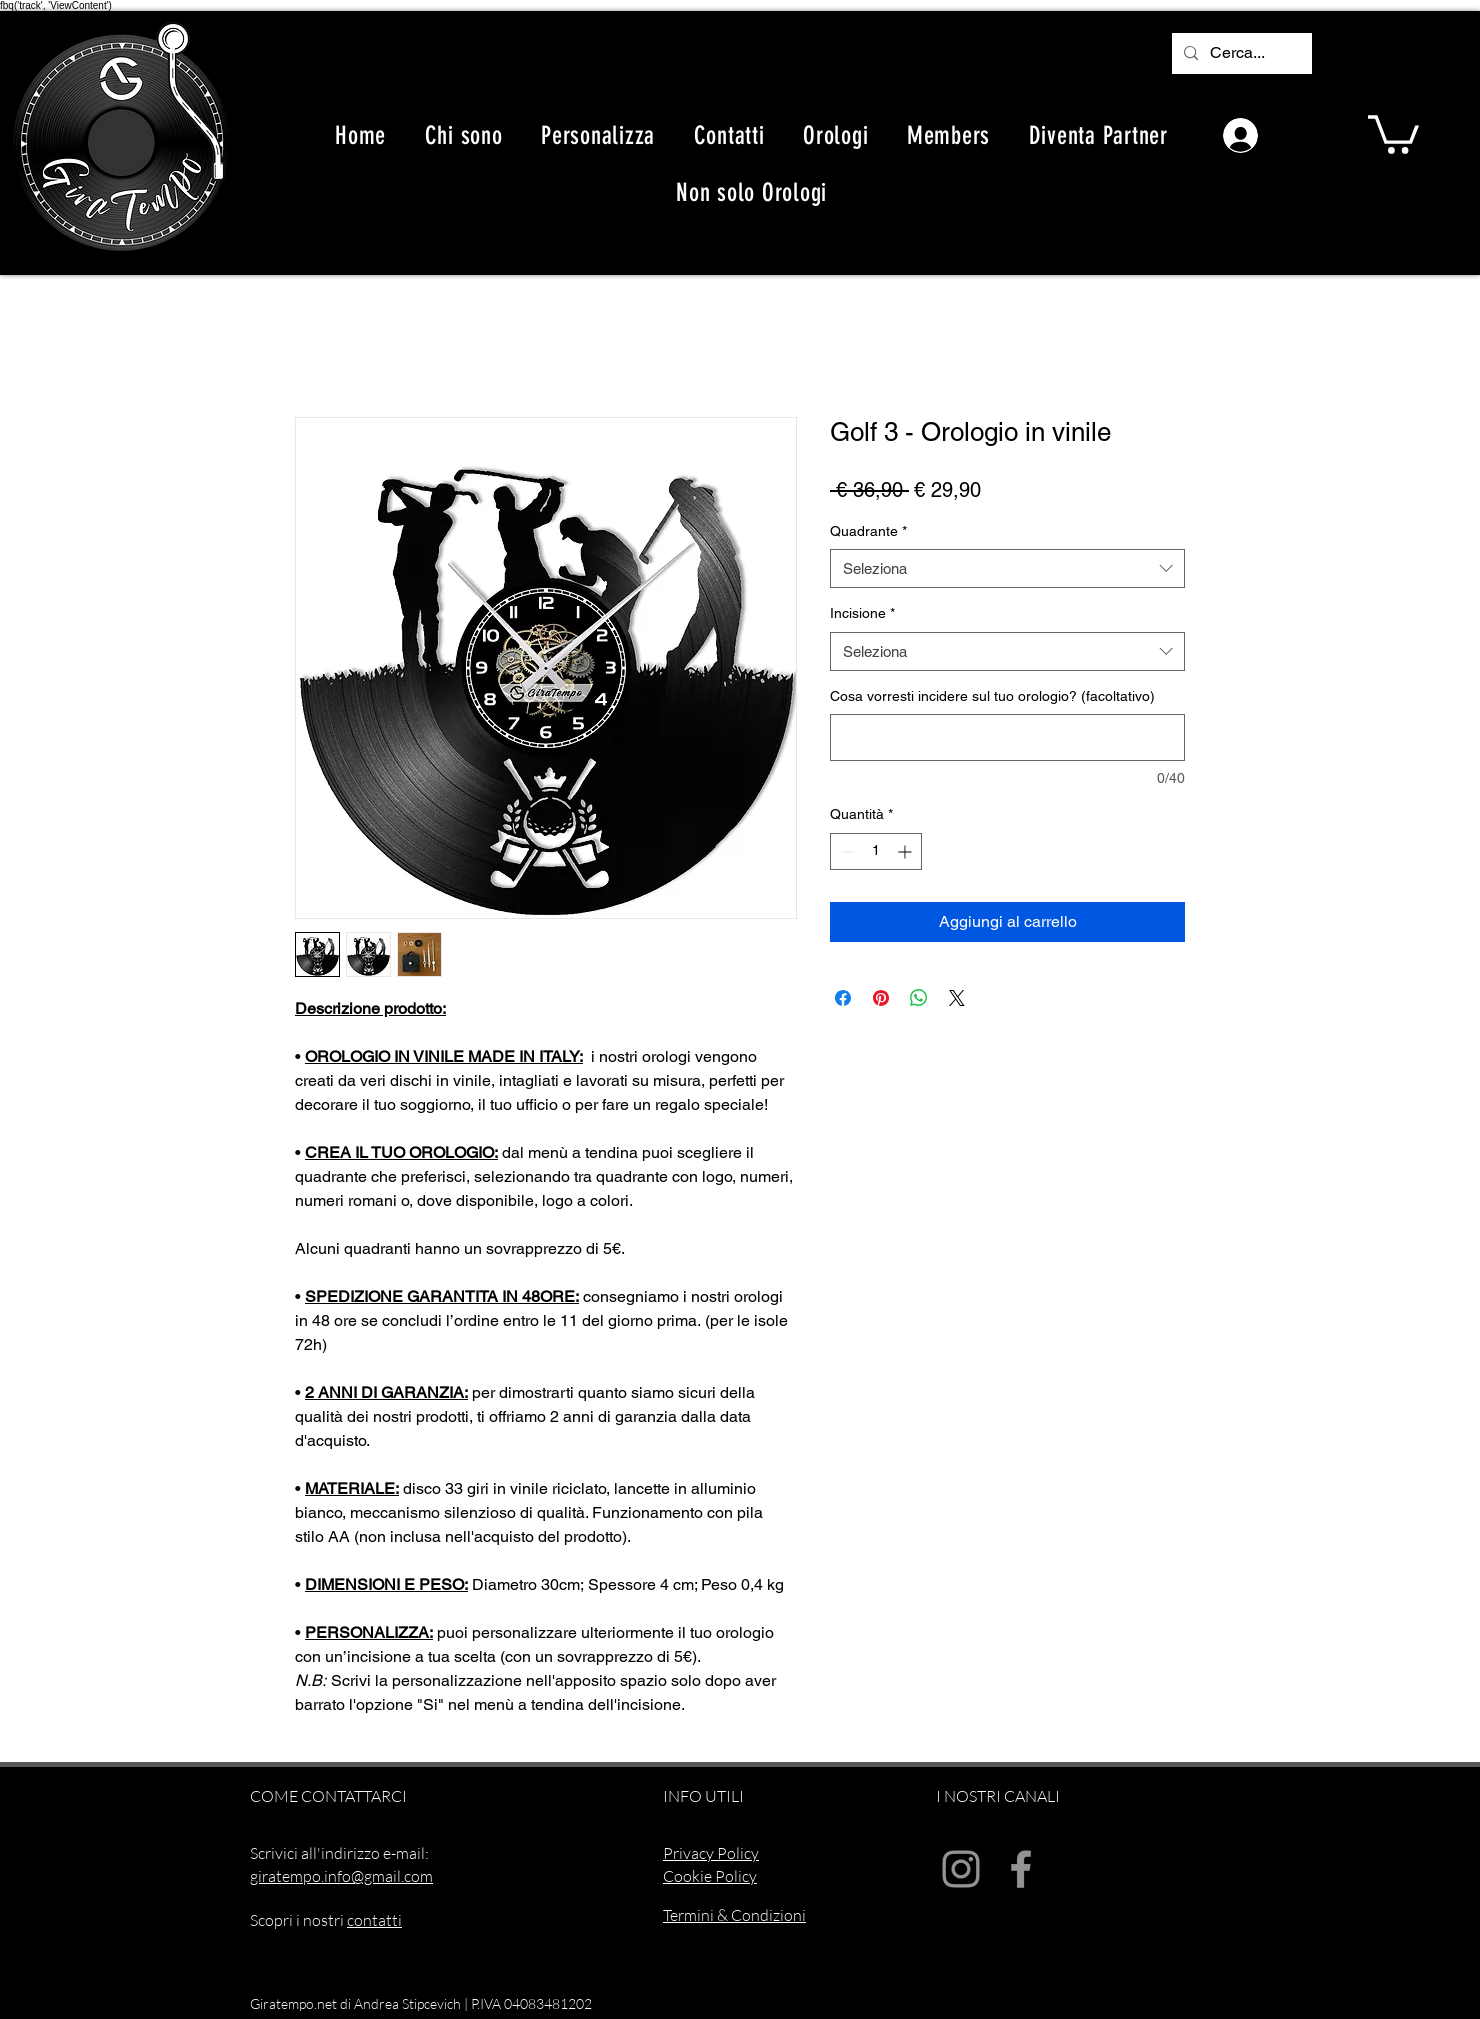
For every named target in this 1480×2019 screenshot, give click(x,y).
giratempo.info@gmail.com (341, 1876)
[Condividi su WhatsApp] (919, 998)
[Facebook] (1021, 1869)
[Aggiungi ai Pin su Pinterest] (881, 998)
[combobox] (1007, 568)
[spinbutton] (876, 851)
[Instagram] (961, 1869)
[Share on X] (957, 998)
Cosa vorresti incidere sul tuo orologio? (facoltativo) (992, 696)
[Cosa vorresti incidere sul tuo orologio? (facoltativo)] (1007, 737)
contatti (374, 1920)
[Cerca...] (1240, 53)
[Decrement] (845, 851)
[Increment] (906, 851)
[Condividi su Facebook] (843, 998)
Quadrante (868, 531)
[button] (1393, 132)
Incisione (862, 613)
